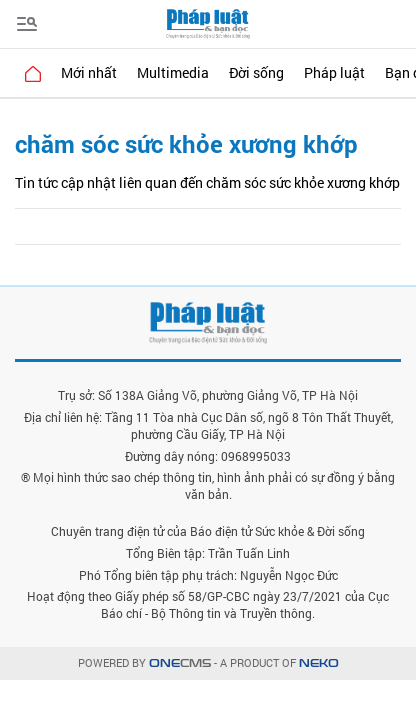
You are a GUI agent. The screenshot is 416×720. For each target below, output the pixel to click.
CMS (180, 663)
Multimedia (173, 72)
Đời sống (256, 72)
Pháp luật (334, 72)
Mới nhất (89, 72)
